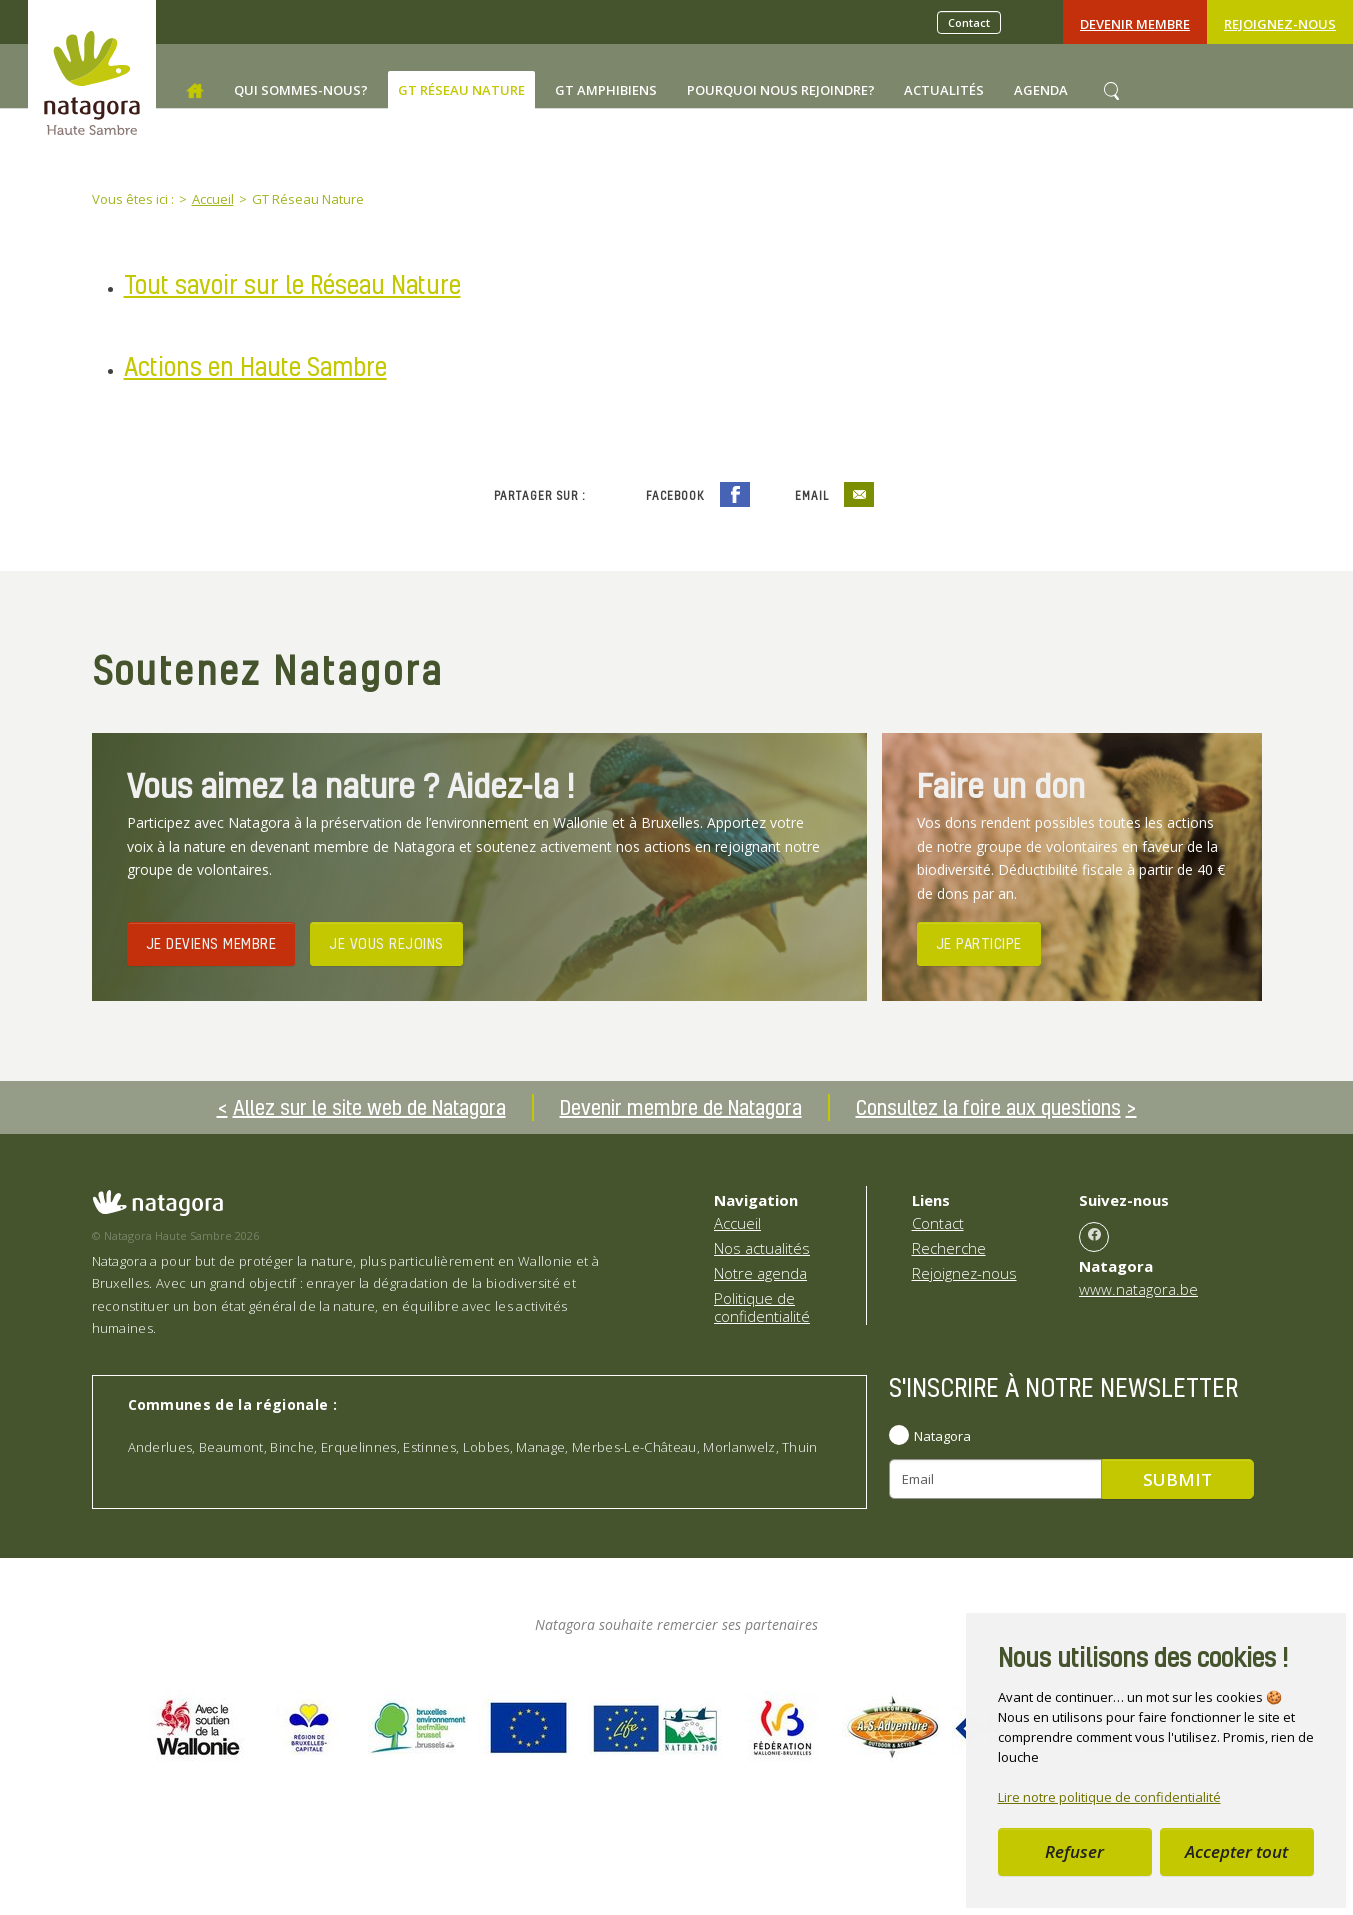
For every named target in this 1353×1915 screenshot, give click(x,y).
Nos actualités (762, 1248)
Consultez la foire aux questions (988, 1107)
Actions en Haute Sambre (255, 366)
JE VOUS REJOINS (386, 943)
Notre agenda (760, 1273)
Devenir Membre (1135, 24)
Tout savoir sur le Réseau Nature (292, 284)
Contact (969, 22)
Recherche (949, 1248)
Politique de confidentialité (762, 1307)
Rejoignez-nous (1280, 24)
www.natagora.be (1138, 1289)
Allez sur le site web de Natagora (369, 1107)
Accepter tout (1236, 1851)
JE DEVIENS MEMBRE (211, 943)
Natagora (942, 1436)
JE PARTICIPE (979, 943)
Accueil (737, 1223)
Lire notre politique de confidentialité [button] (1109, 1797)
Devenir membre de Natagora (681, 1107)
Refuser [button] (1074, 1851)
